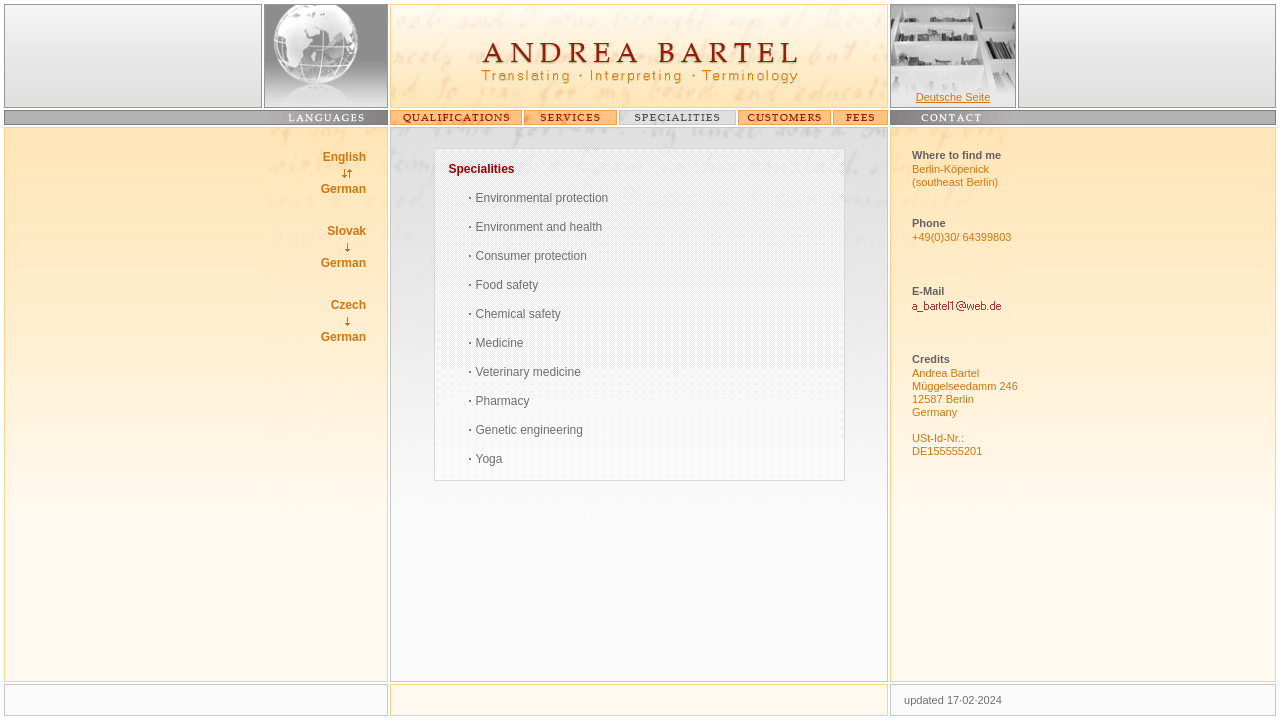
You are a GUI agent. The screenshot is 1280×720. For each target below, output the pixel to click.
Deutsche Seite (953, 97)
